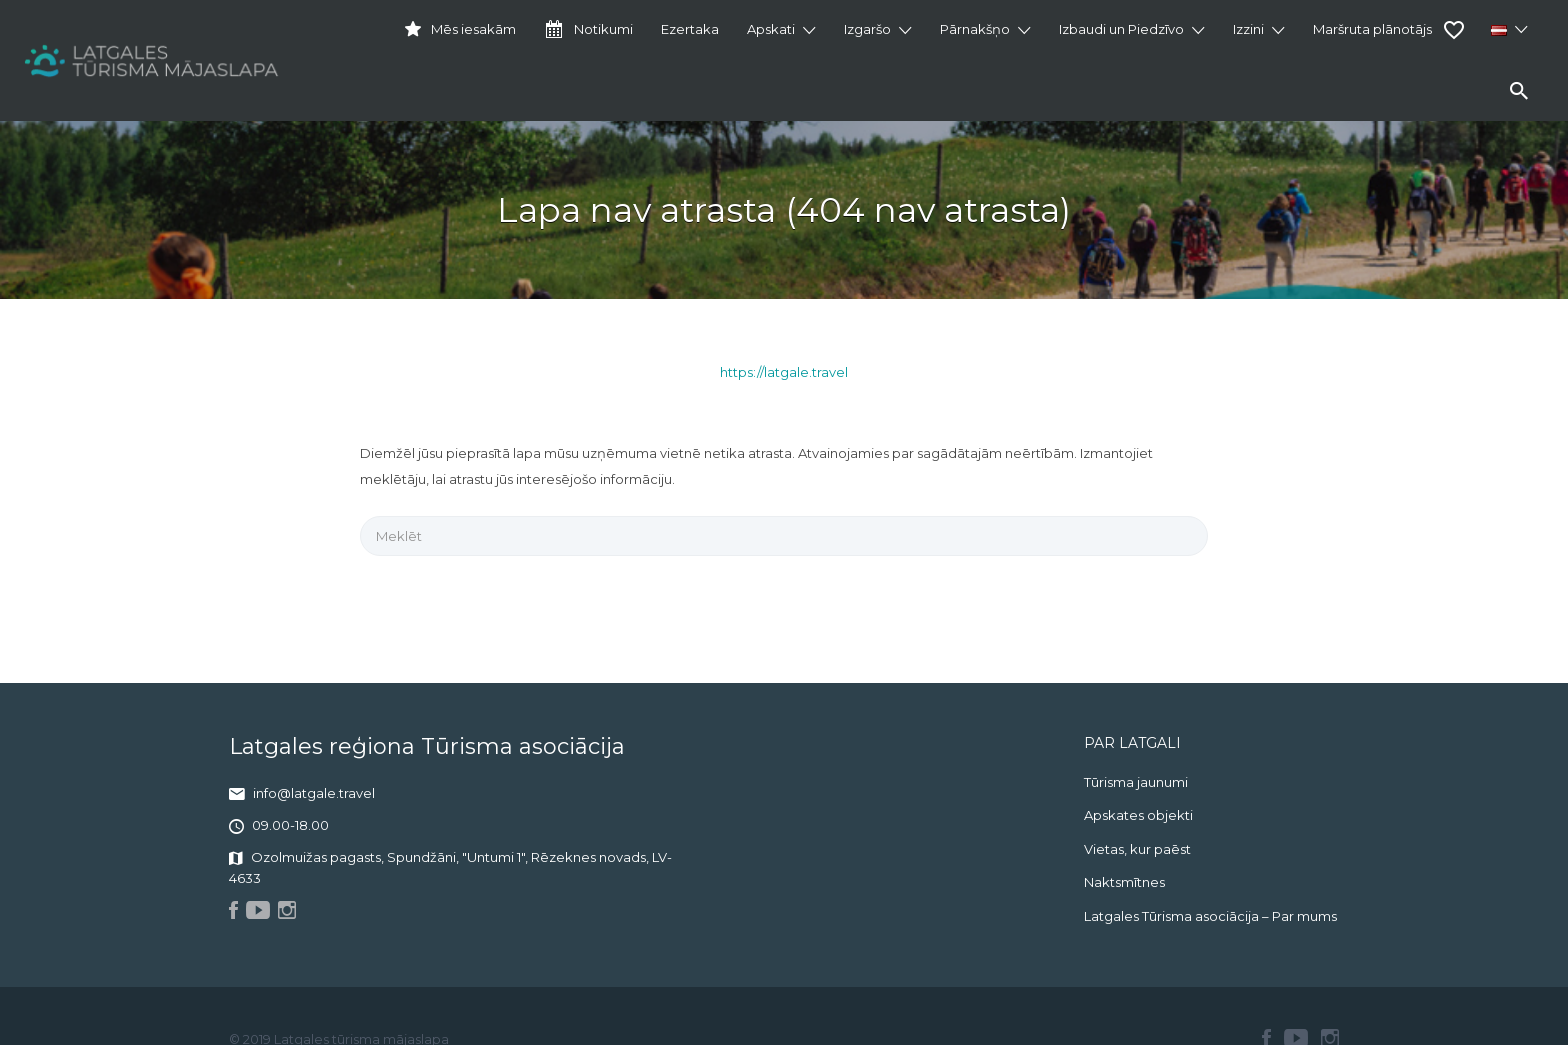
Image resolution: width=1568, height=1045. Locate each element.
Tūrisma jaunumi (1136, 782)
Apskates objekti (1138, 815)
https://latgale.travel (784, 372)
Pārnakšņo (975, 29)
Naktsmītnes (1124, 882)
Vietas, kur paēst (1137, 849)
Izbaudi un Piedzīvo (1121, 29)
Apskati (771, 29)
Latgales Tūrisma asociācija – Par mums (1210, 916)
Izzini (1248, 29)
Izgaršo (867, 29)
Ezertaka (690, 29)
